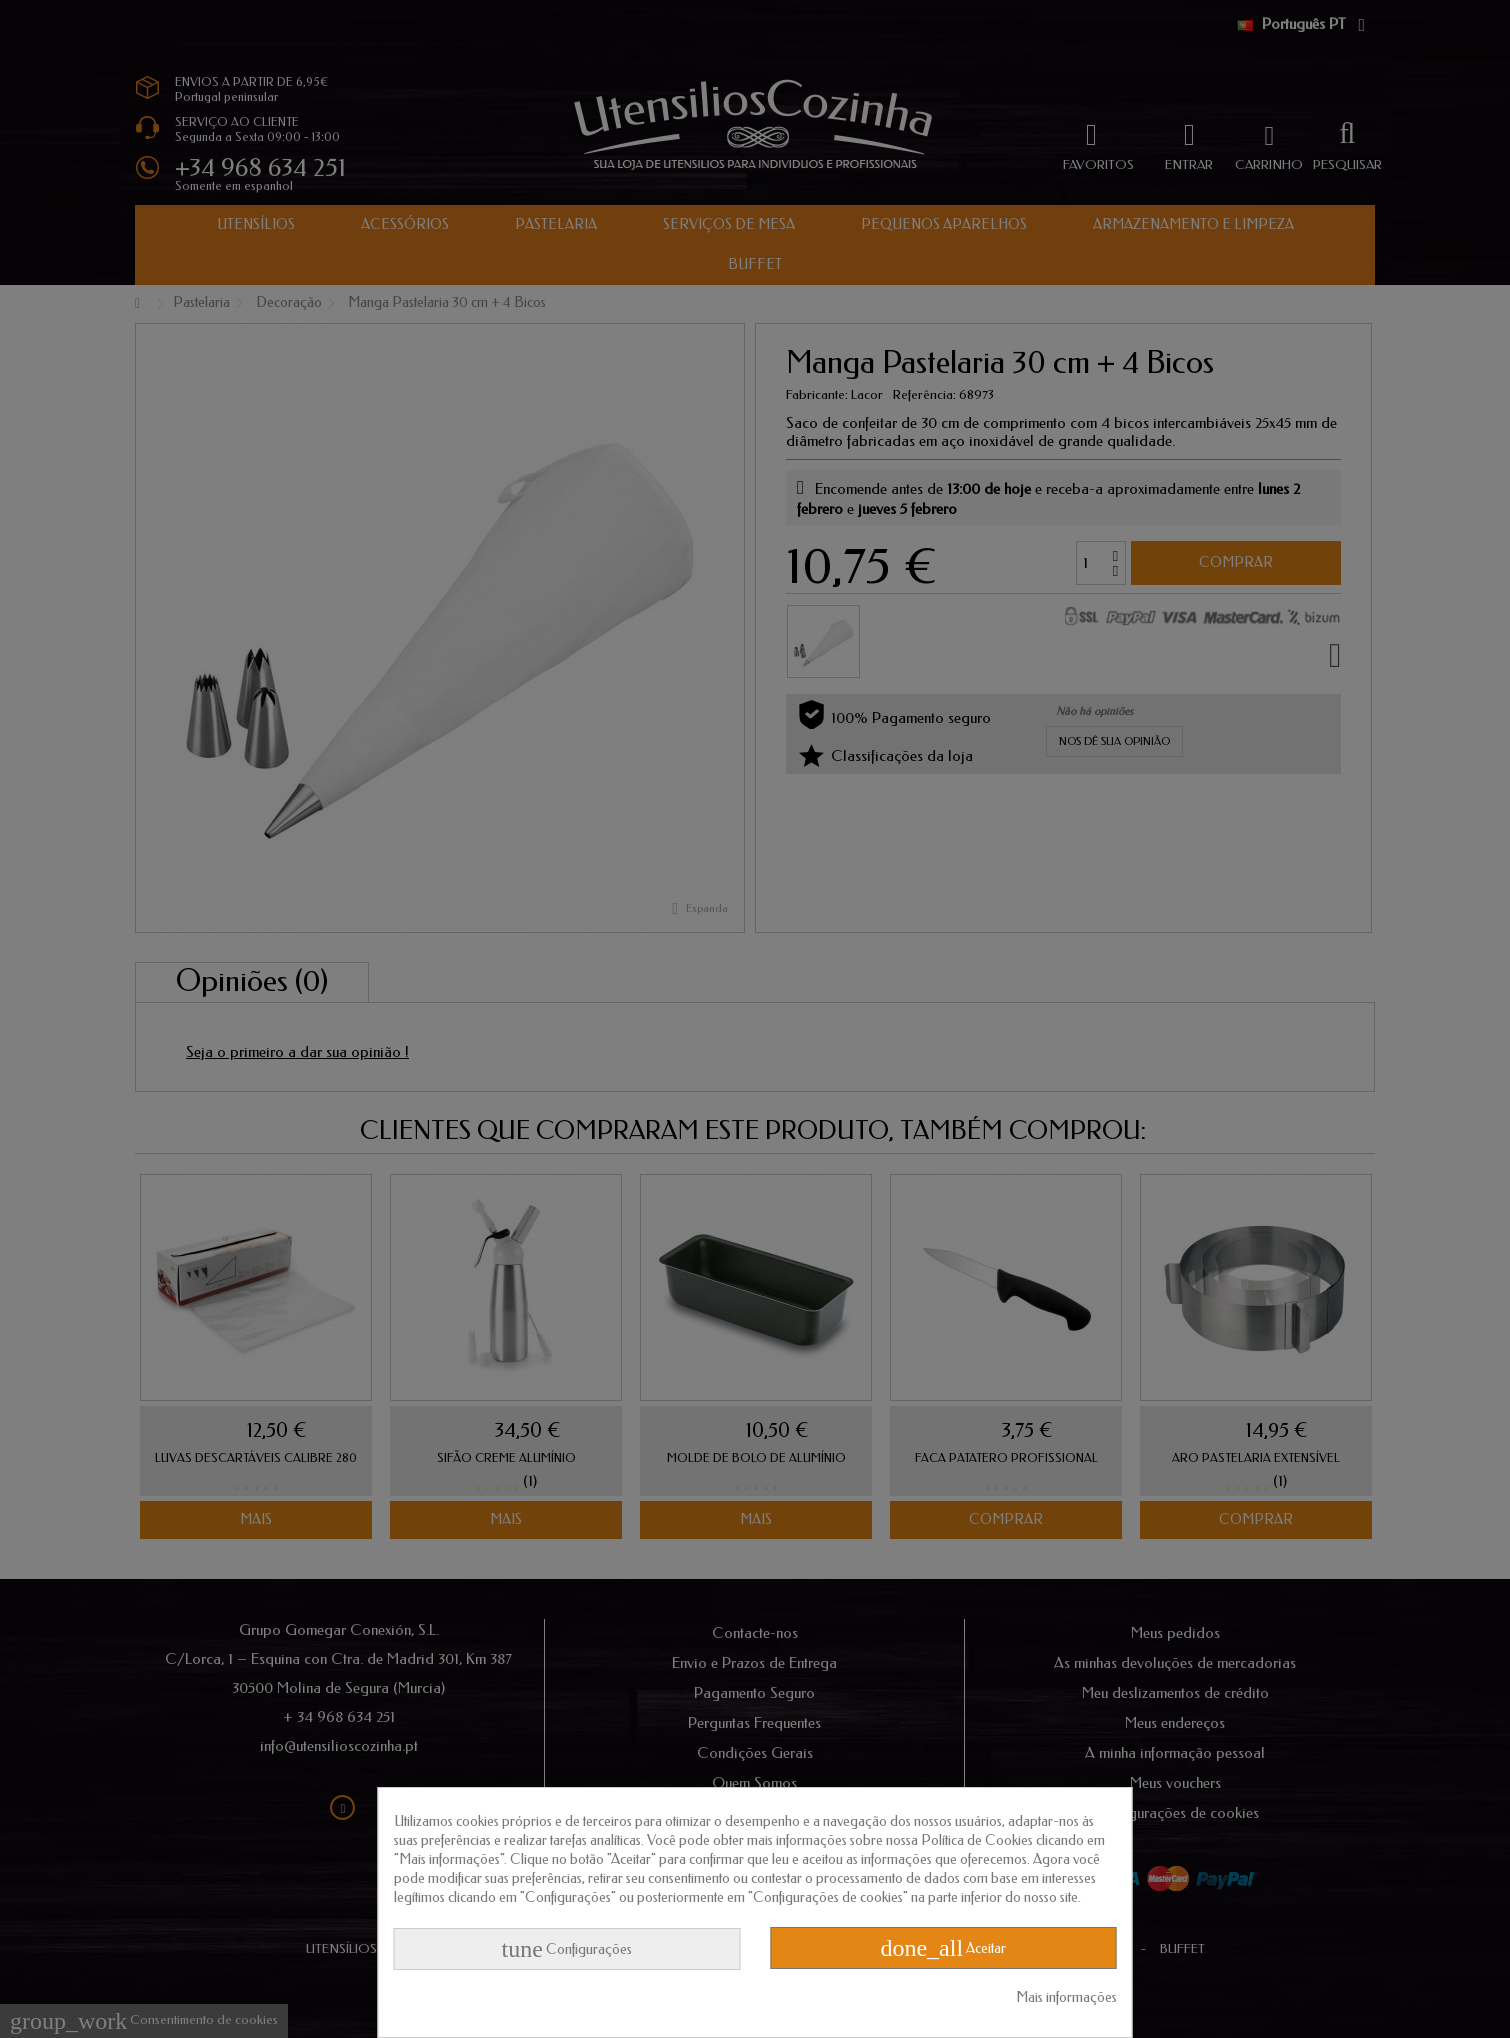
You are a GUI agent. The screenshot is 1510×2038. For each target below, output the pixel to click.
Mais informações (1066, 1997)
